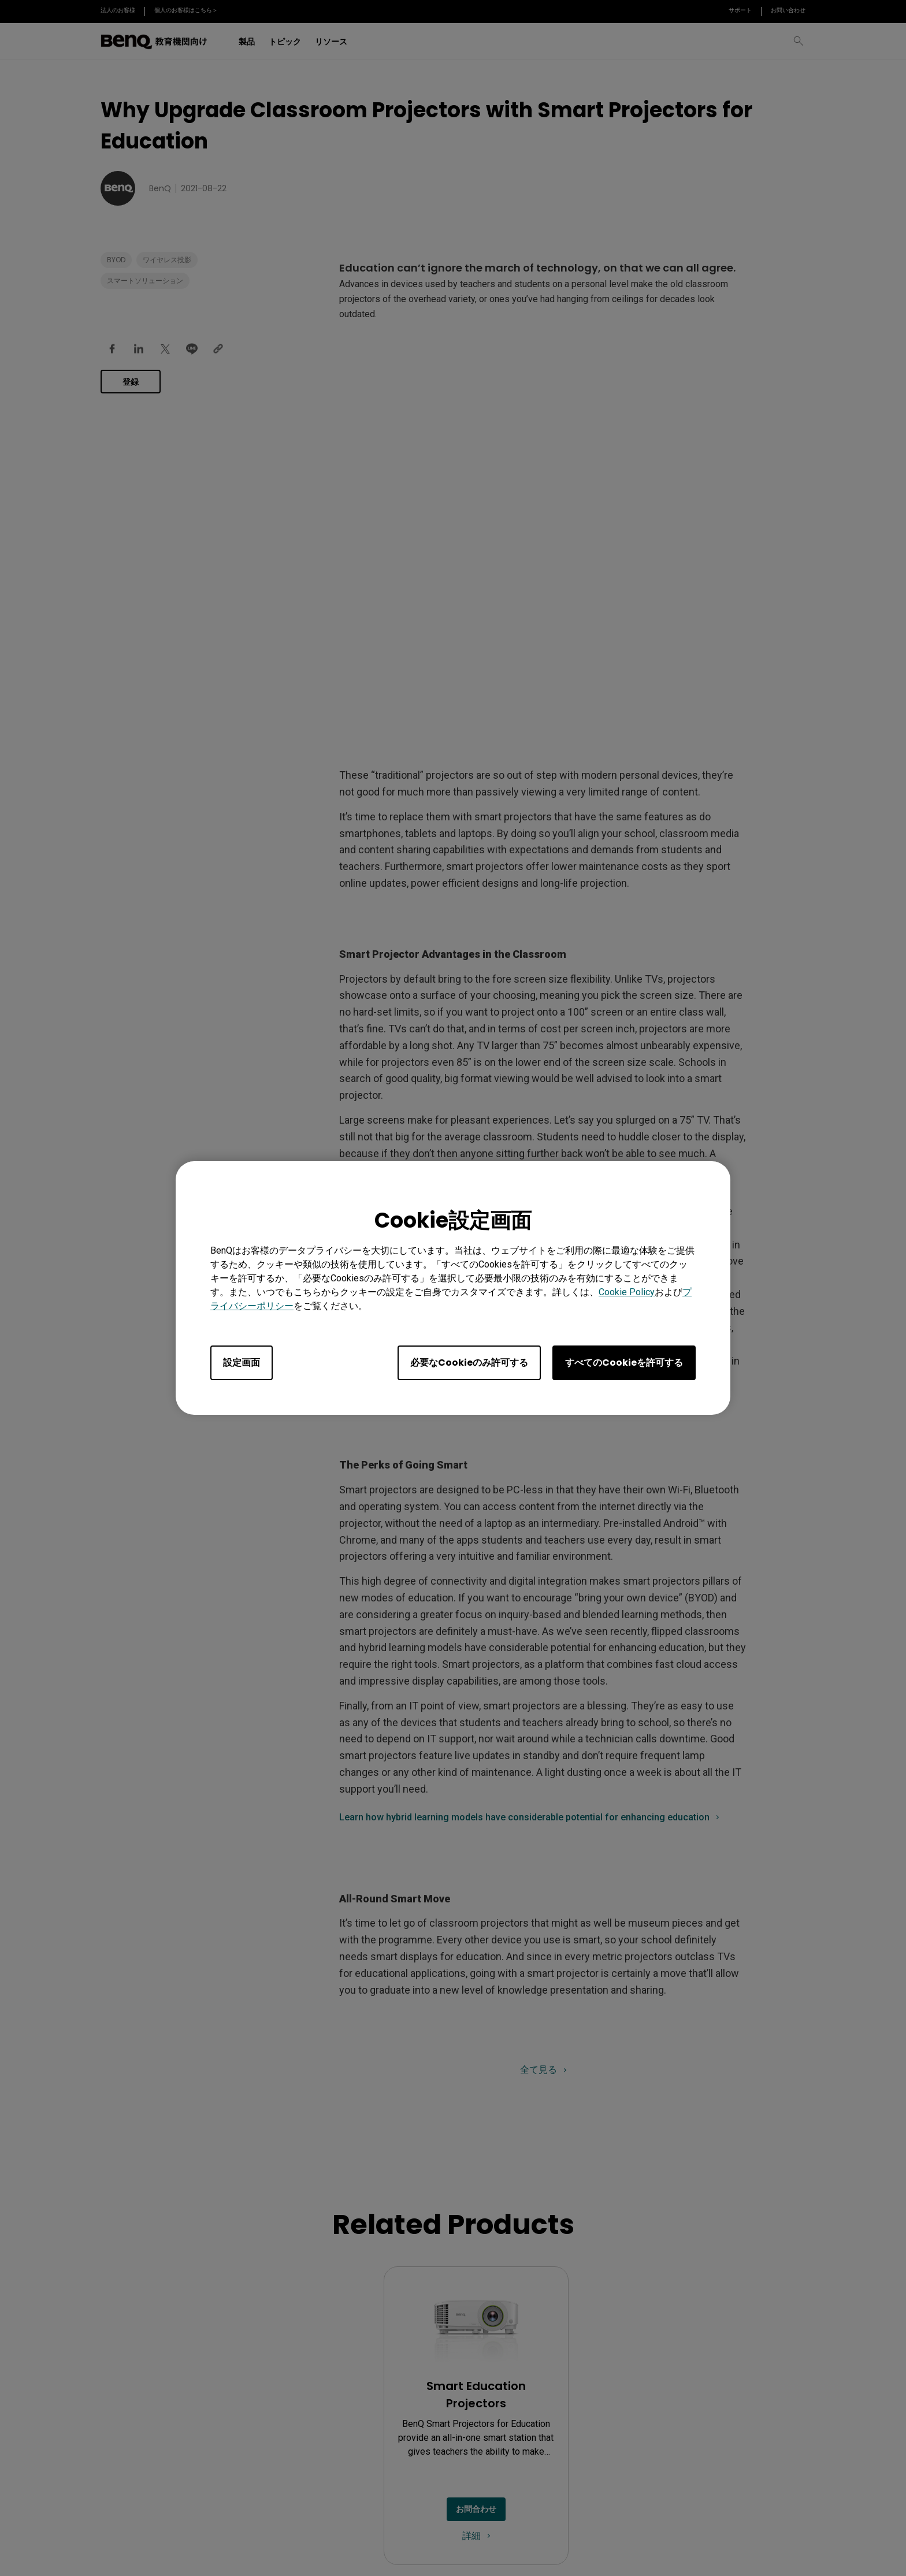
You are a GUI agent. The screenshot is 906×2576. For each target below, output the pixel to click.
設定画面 (241, 1362)
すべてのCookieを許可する (624, 1362)
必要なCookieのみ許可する (469, 1362)
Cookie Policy (627, 1292)
